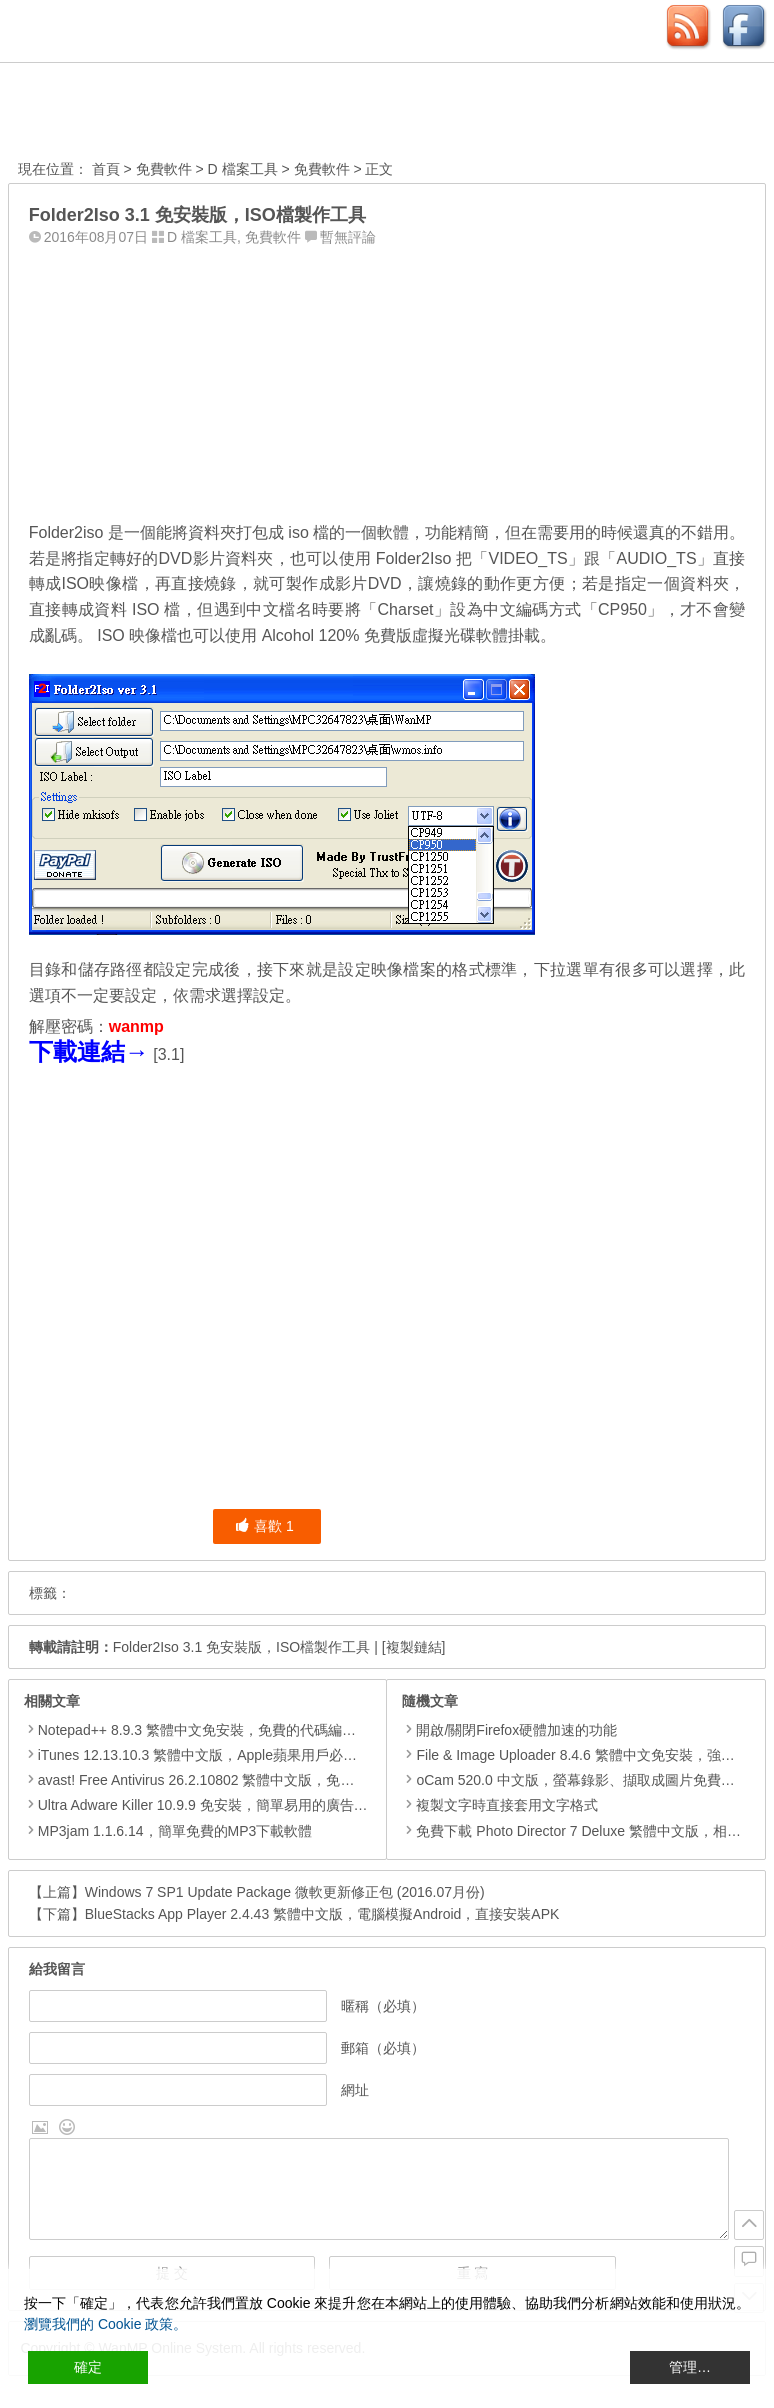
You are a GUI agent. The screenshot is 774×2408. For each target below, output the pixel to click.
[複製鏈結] (414, 1647)
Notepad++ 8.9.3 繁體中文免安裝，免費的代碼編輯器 (204, 1730)
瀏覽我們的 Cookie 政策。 (105, 2324)
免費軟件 (164, 169)
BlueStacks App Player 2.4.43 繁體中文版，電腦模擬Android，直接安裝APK (322, 1914)
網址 (355, 2090)
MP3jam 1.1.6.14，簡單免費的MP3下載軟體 (175, 1831)
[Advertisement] (387, 379)
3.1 (169, 1054)
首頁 (106, 169)
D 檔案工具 (243, 169)
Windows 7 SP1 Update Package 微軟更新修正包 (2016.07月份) (285, 1892)
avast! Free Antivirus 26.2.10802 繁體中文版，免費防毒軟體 (224, 1780)
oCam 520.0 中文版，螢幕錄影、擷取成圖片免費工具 (575, 1780)
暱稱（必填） (383, 2006)
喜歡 (264, 1526)
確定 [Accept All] (88, 2367)
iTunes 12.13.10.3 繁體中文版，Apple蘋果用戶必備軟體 (211, 1755)
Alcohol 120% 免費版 (337, 635)
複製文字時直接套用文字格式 (500, 1805)
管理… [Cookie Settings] (690, 2367)
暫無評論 (348, 237)
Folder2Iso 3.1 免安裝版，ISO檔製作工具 (242, 1647)
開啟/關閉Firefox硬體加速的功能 (509, 1730)
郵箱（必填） (383, 2048)
